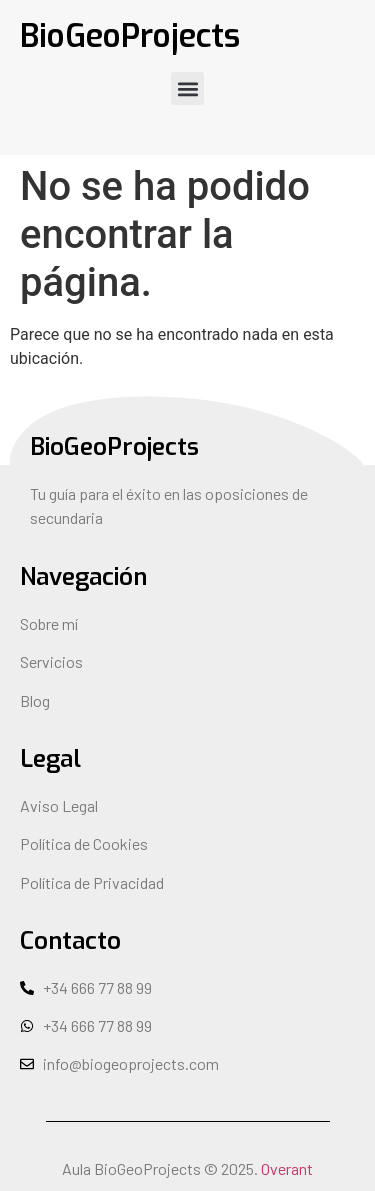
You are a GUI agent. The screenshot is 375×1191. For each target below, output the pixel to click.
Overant (287, 1168)
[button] (187, 88)
